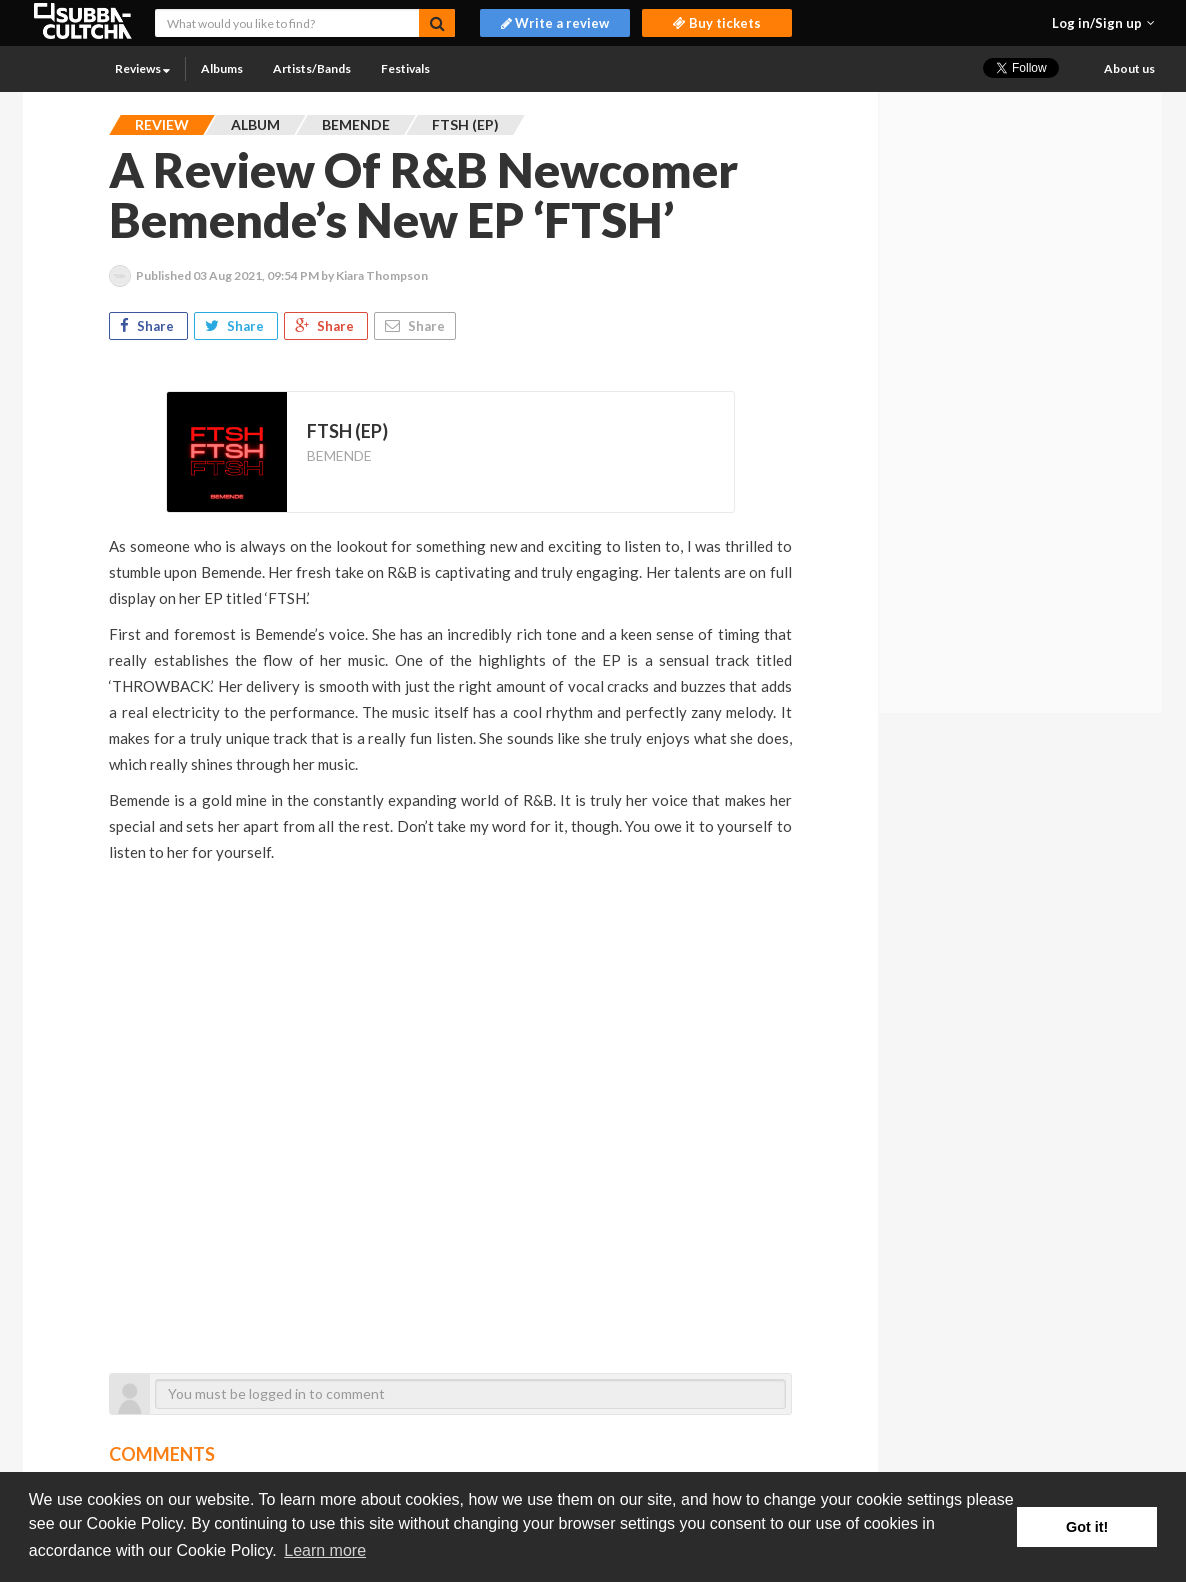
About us (1129, 68)
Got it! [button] (1087, 1527)
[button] (1103, 23)
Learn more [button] (325, 1550)
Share (148, 326)
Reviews (142, 68)
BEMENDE (339, 455)
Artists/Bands (312, 68)
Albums (222, 68)
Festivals (405, 68)
